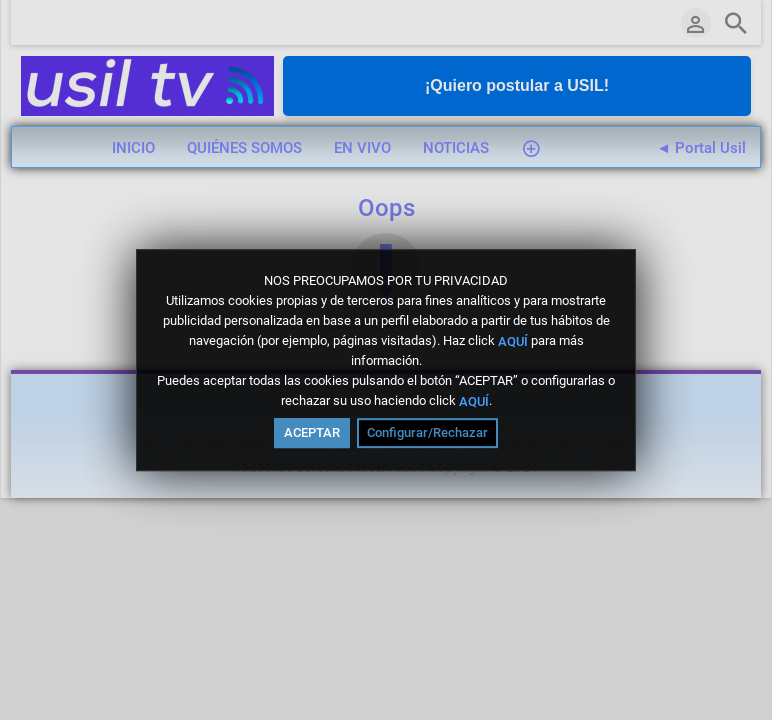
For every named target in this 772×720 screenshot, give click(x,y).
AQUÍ (513, 340)
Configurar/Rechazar (427, 432)
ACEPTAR (312, 432)
